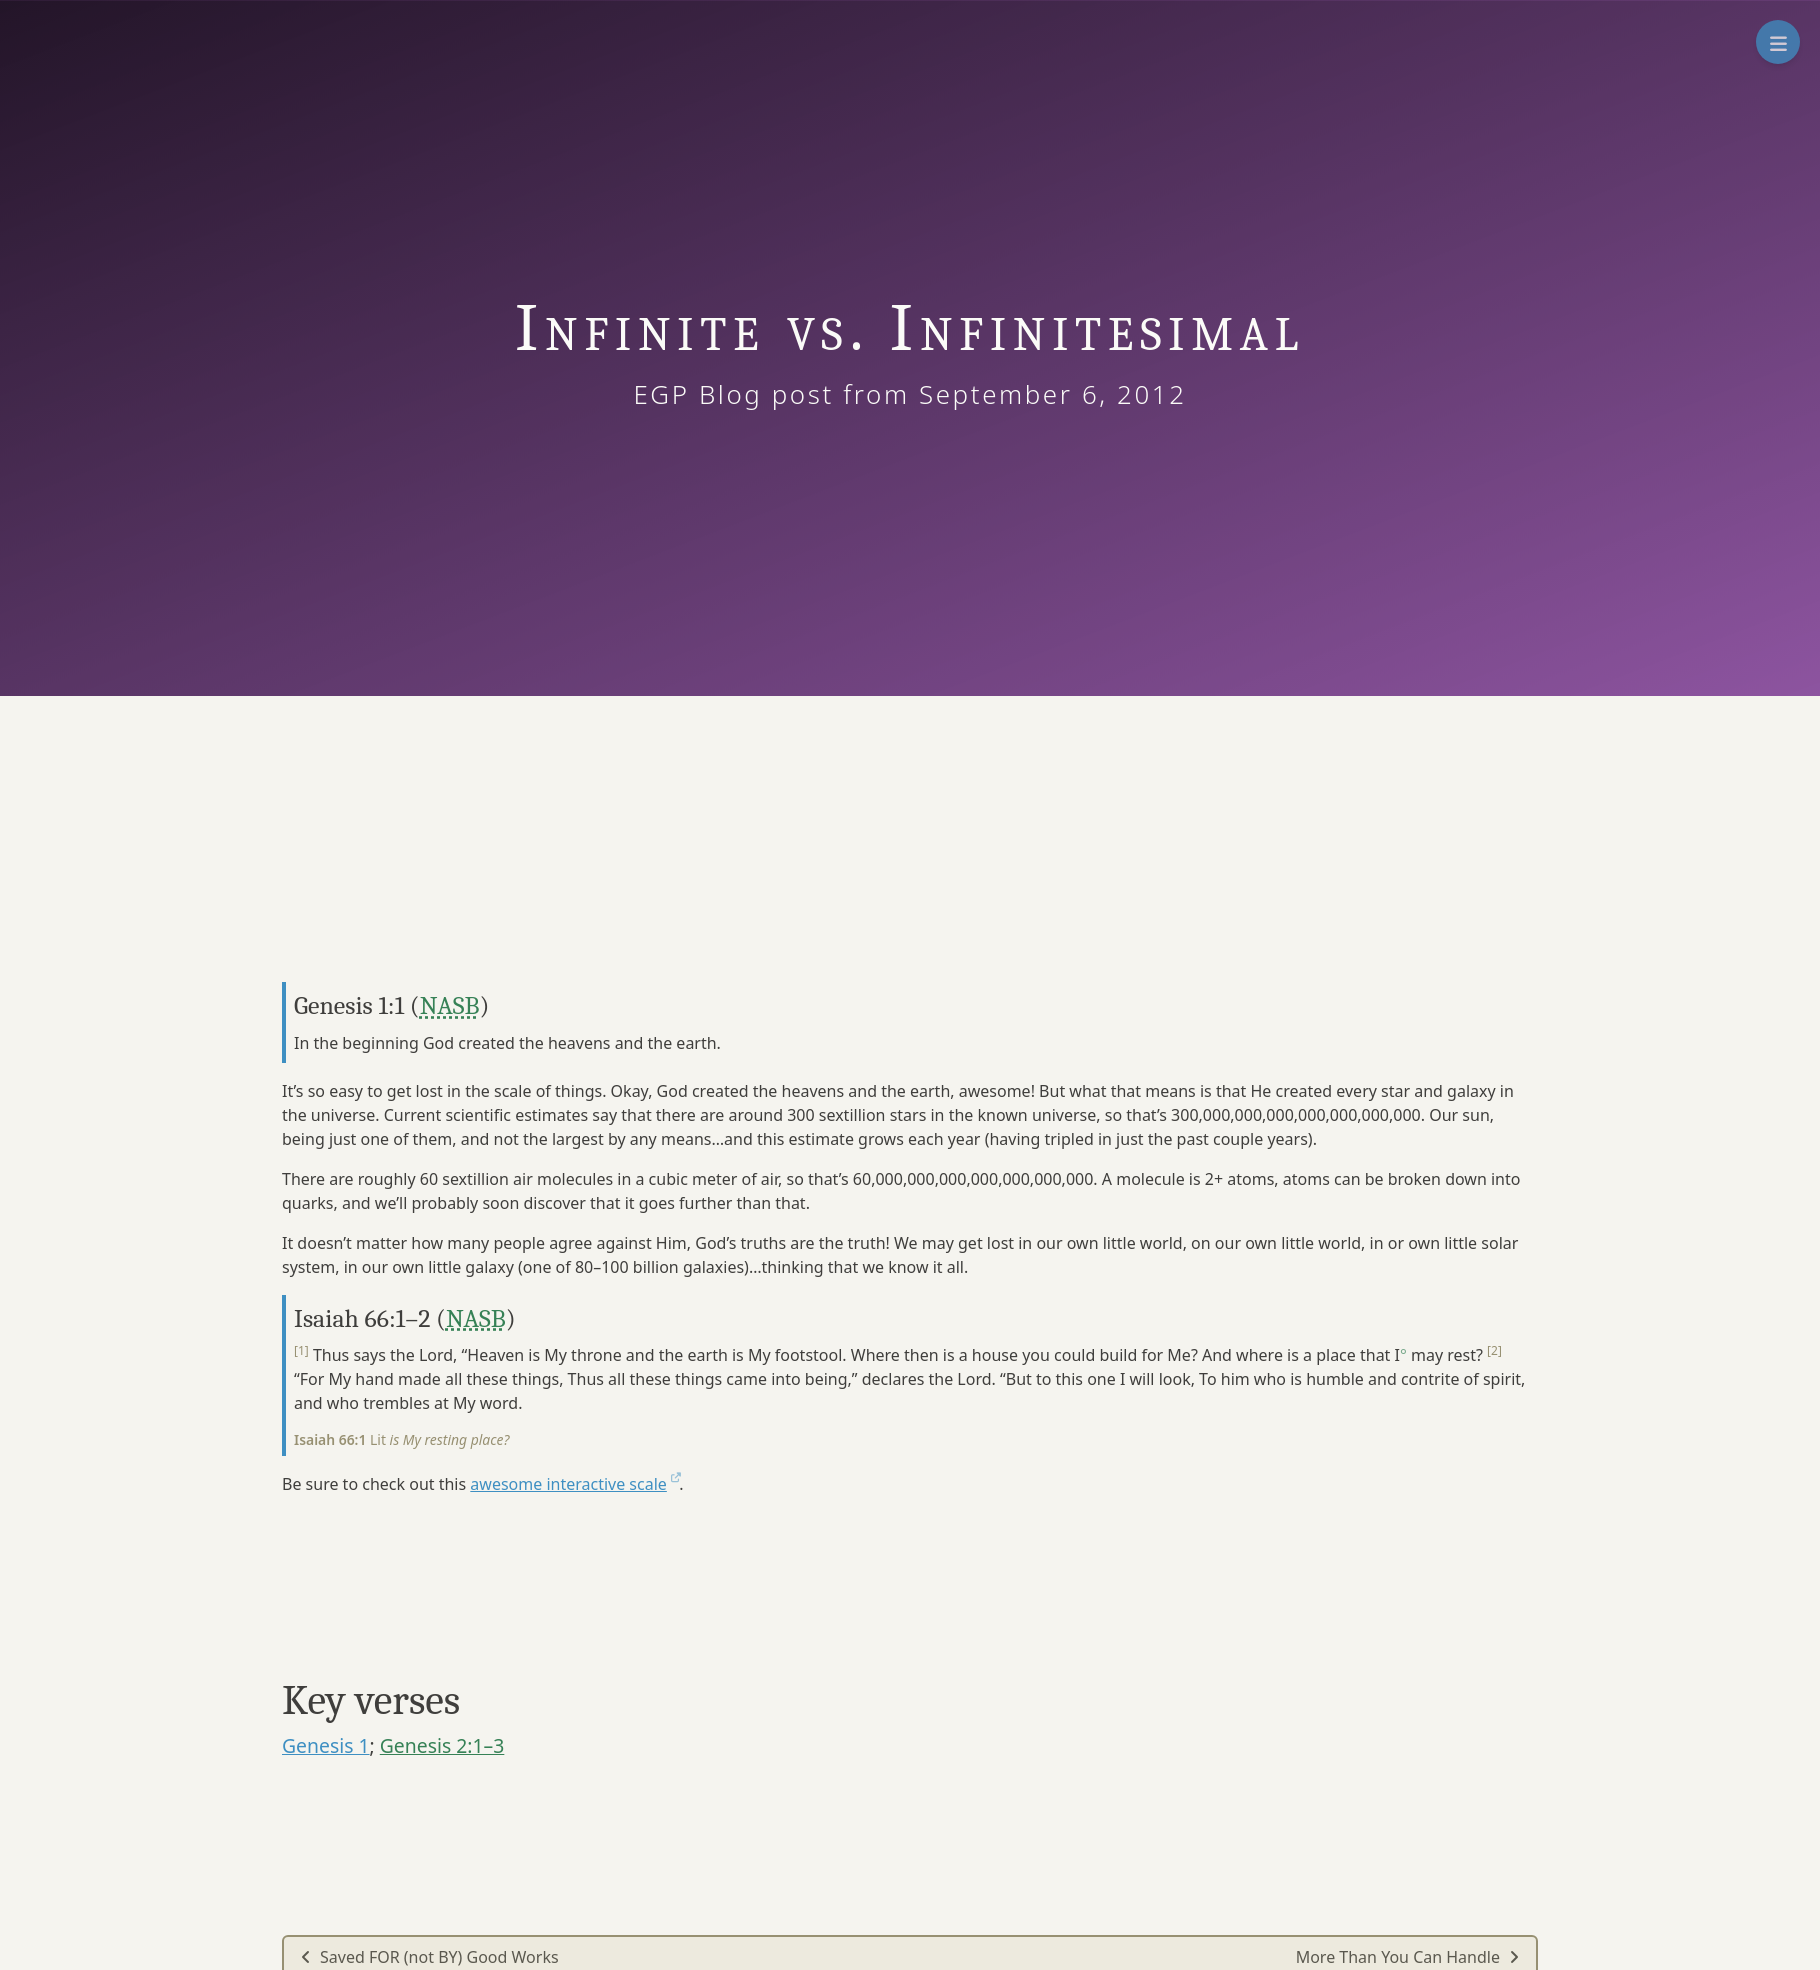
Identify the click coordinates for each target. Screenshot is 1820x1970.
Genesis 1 (326, 1745)
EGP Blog (711, 394)
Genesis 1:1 (349, 1005)
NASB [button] (450, 1005)
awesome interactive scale (574, 1484)
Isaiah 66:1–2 (362, 1318)
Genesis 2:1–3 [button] (442, 1745)
